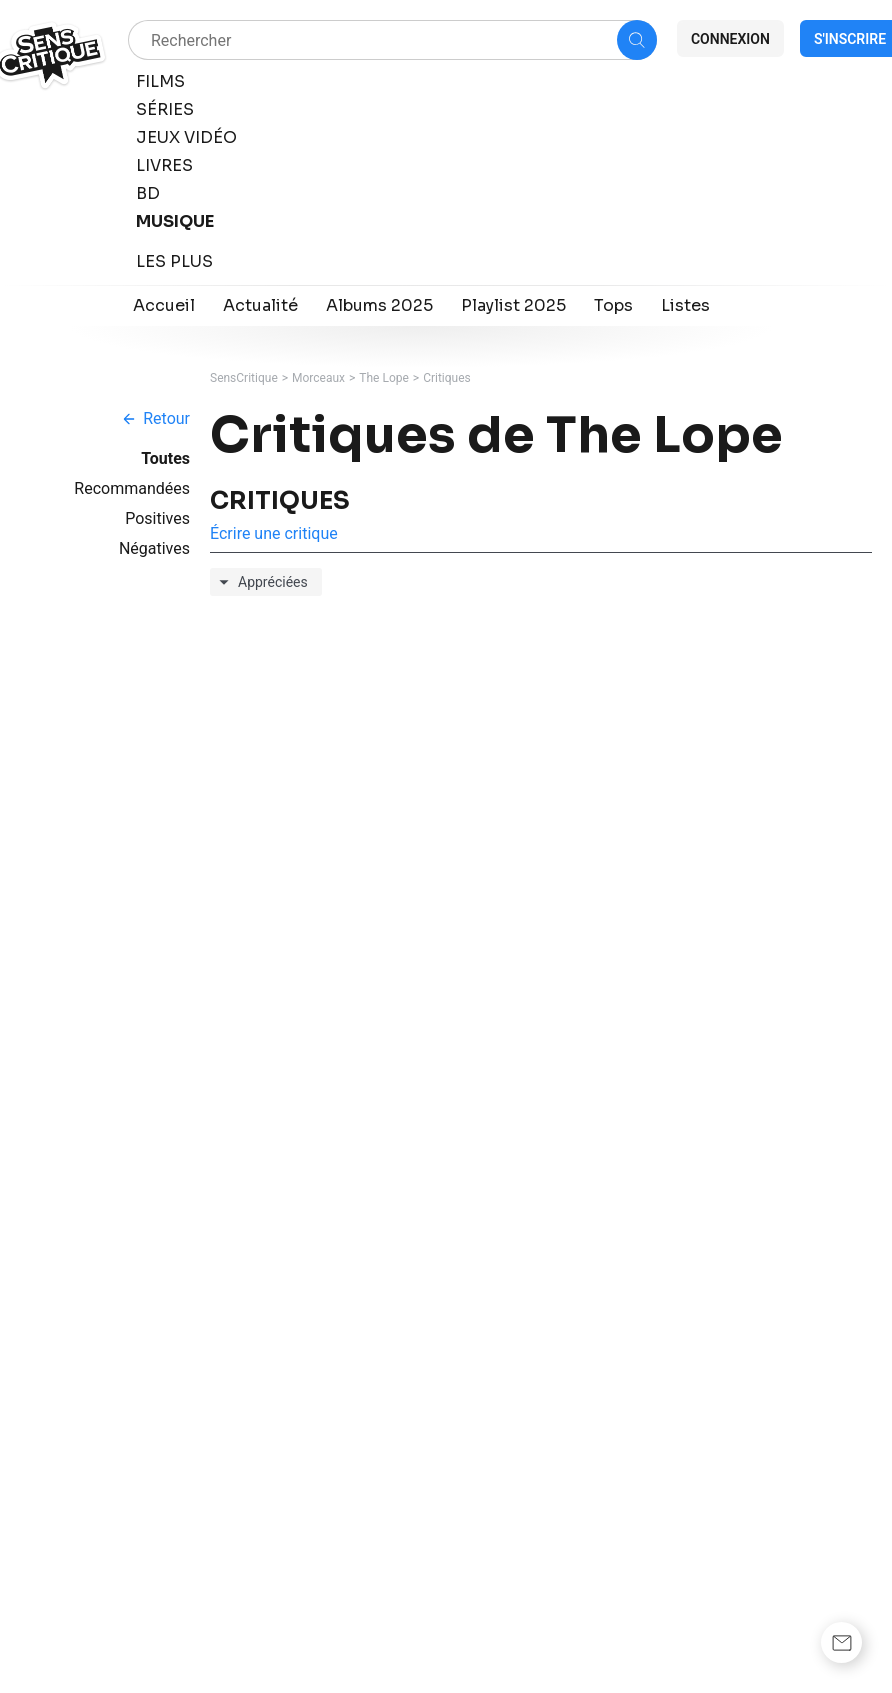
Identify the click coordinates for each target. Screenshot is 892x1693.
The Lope (384, 378)
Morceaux (318, 378)
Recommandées (132, 488)
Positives (157, 518)
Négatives (154, 548)
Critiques (447, 378)
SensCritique (244, 378)
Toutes (165, 458)
